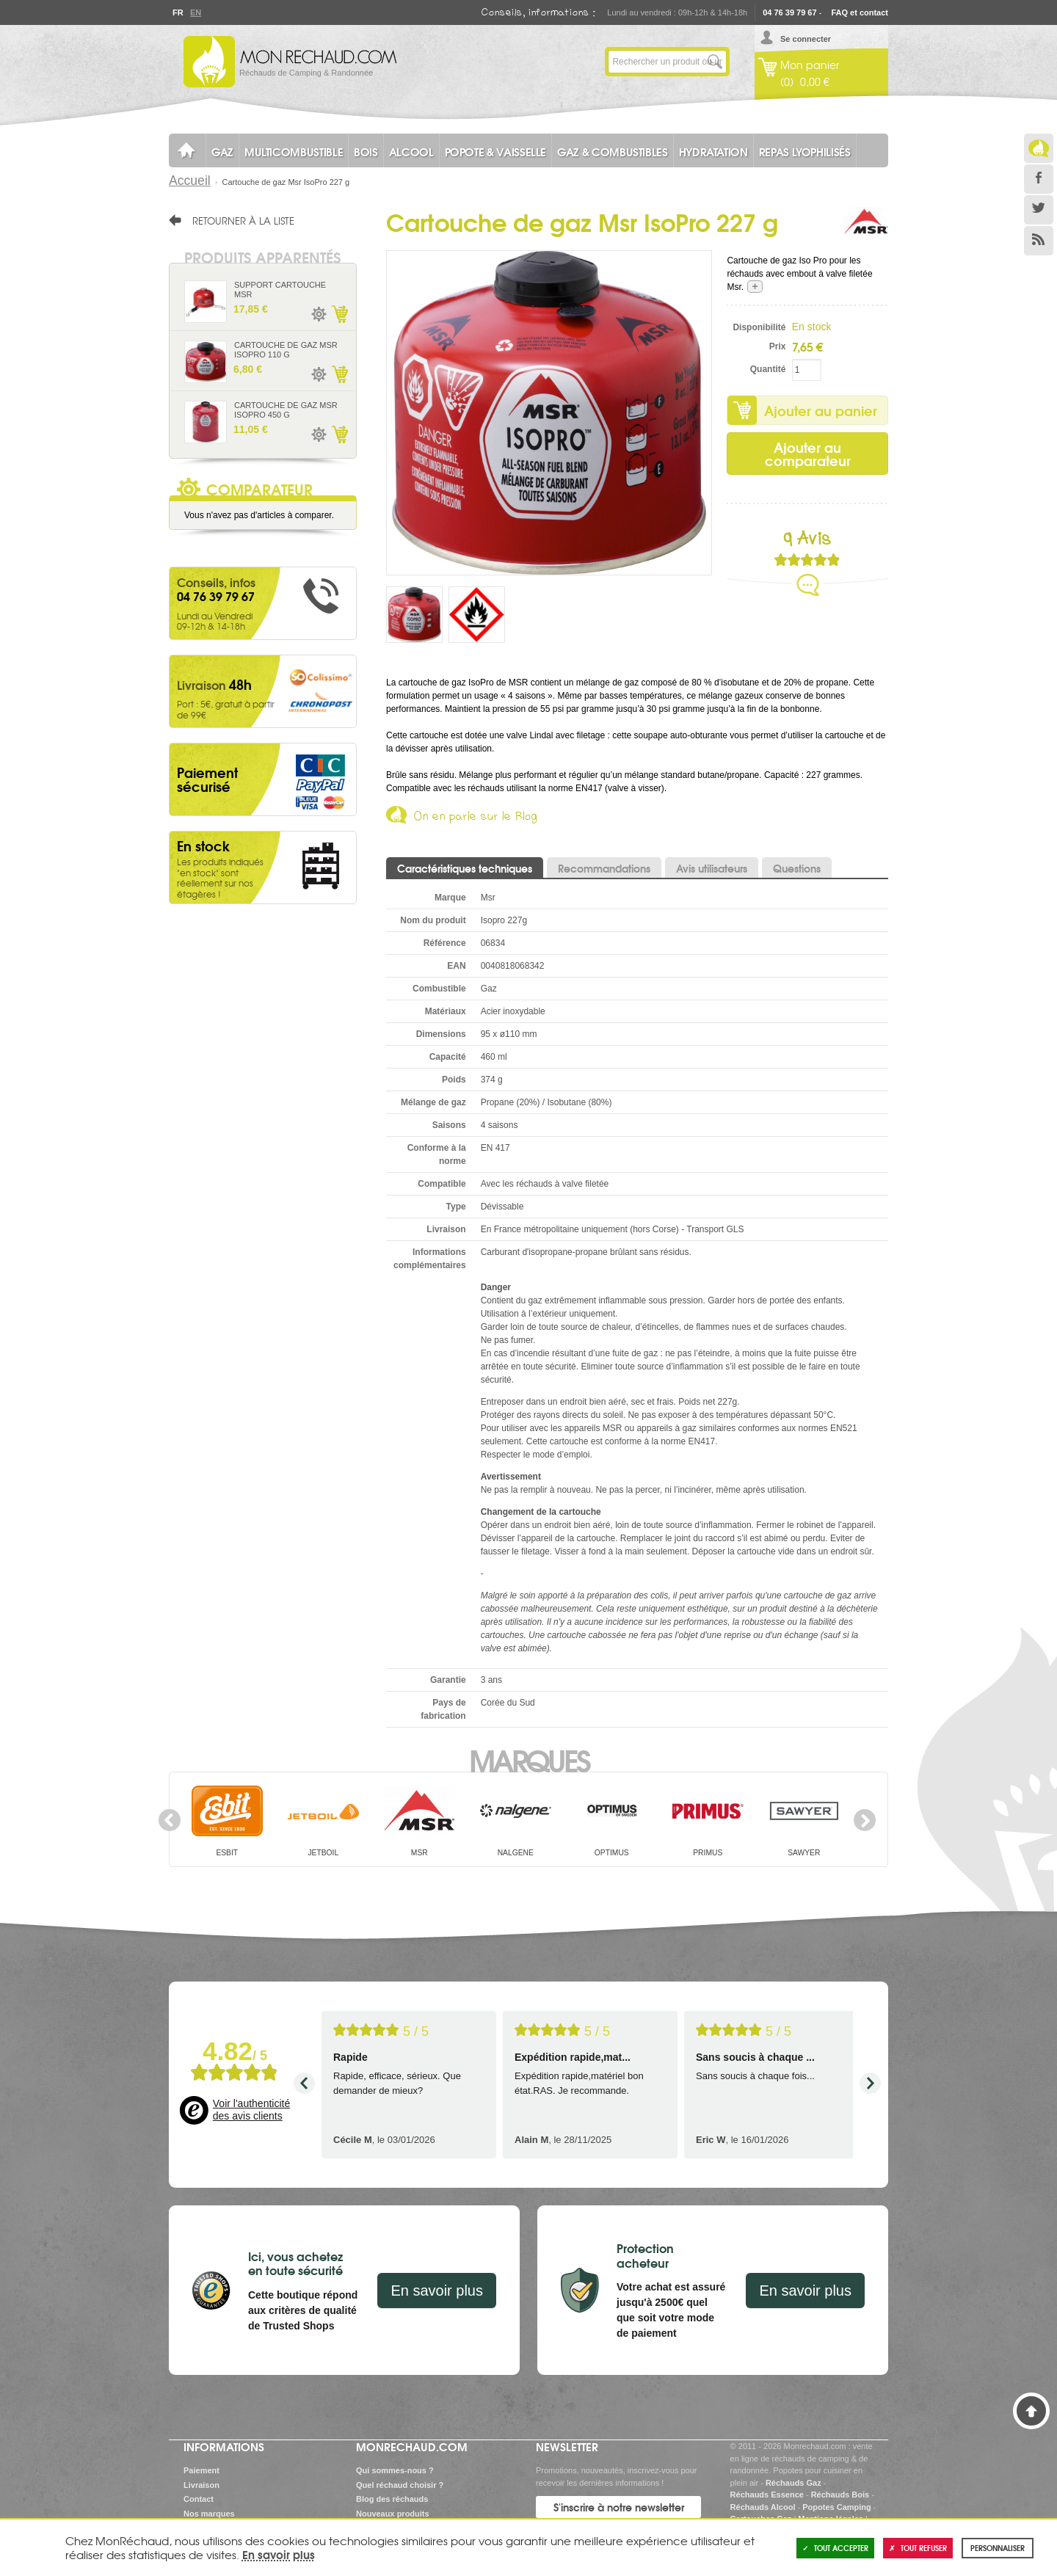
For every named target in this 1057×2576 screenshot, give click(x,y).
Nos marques (209, 2513)
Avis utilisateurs (711, 868)
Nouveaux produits (392, 2513)
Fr (177, 12)
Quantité (768, 369)
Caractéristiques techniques (464, 868)
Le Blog (1038, 148)
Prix (777, 346)
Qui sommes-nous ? (395, 2470)
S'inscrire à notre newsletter (618, 2507)
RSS (1038, 240)
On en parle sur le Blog (476, 818)
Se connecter (805, 38)
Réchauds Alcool (763, 2507)
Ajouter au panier (820, 410)
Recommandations (604, 868)
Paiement (201, 2470)
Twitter (1038, 210)
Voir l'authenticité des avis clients (251, 2109)
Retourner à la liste (243, 220)
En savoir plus (437, 2290)
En (195, 12)
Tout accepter (835, 2547)
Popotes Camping (836, 2507)
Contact (199, 2499)
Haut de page (1031, 2411)
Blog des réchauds (392, 2499)
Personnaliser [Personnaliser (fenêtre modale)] (997, 2547)
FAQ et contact (859, 12)
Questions (797, 868)
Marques (529, 1759)
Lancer (715, 62)
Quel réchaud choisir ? (399, 2485)
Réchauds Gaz (793, 2482)
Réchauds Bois (840, 2494)
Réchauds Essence (767, 2494)
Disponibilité (759, 327)
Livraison (201, 2485)
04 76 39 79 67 (789, 12)
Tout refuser (918, 2547)
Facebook (1038, 179)
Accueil (190, 180)
